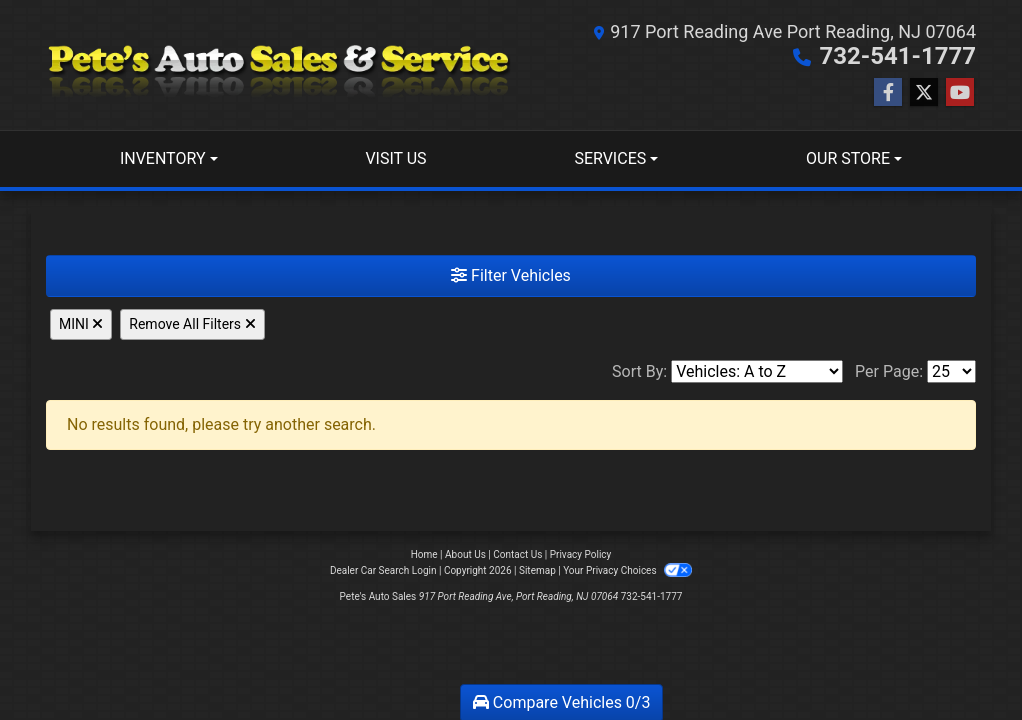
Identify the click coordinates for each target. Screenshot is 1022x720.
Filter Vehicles (511, 275)
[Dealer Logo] (278, 65)
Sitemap (537, 570)
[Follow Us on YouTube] (960, 93)
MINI (81, 324)
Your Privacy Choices (627, 570)
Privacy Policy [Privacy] (581, 554)
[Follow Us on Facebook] (888, 93)
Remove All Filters (192, 324)
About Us (465, 554)
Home (424, 554)
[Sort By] (757, 371)
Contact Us (517, 554)
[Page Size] (951, 371)
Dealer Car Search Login (383, 570)
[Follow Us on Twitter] (924, 93)
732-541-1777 (897, 56)
